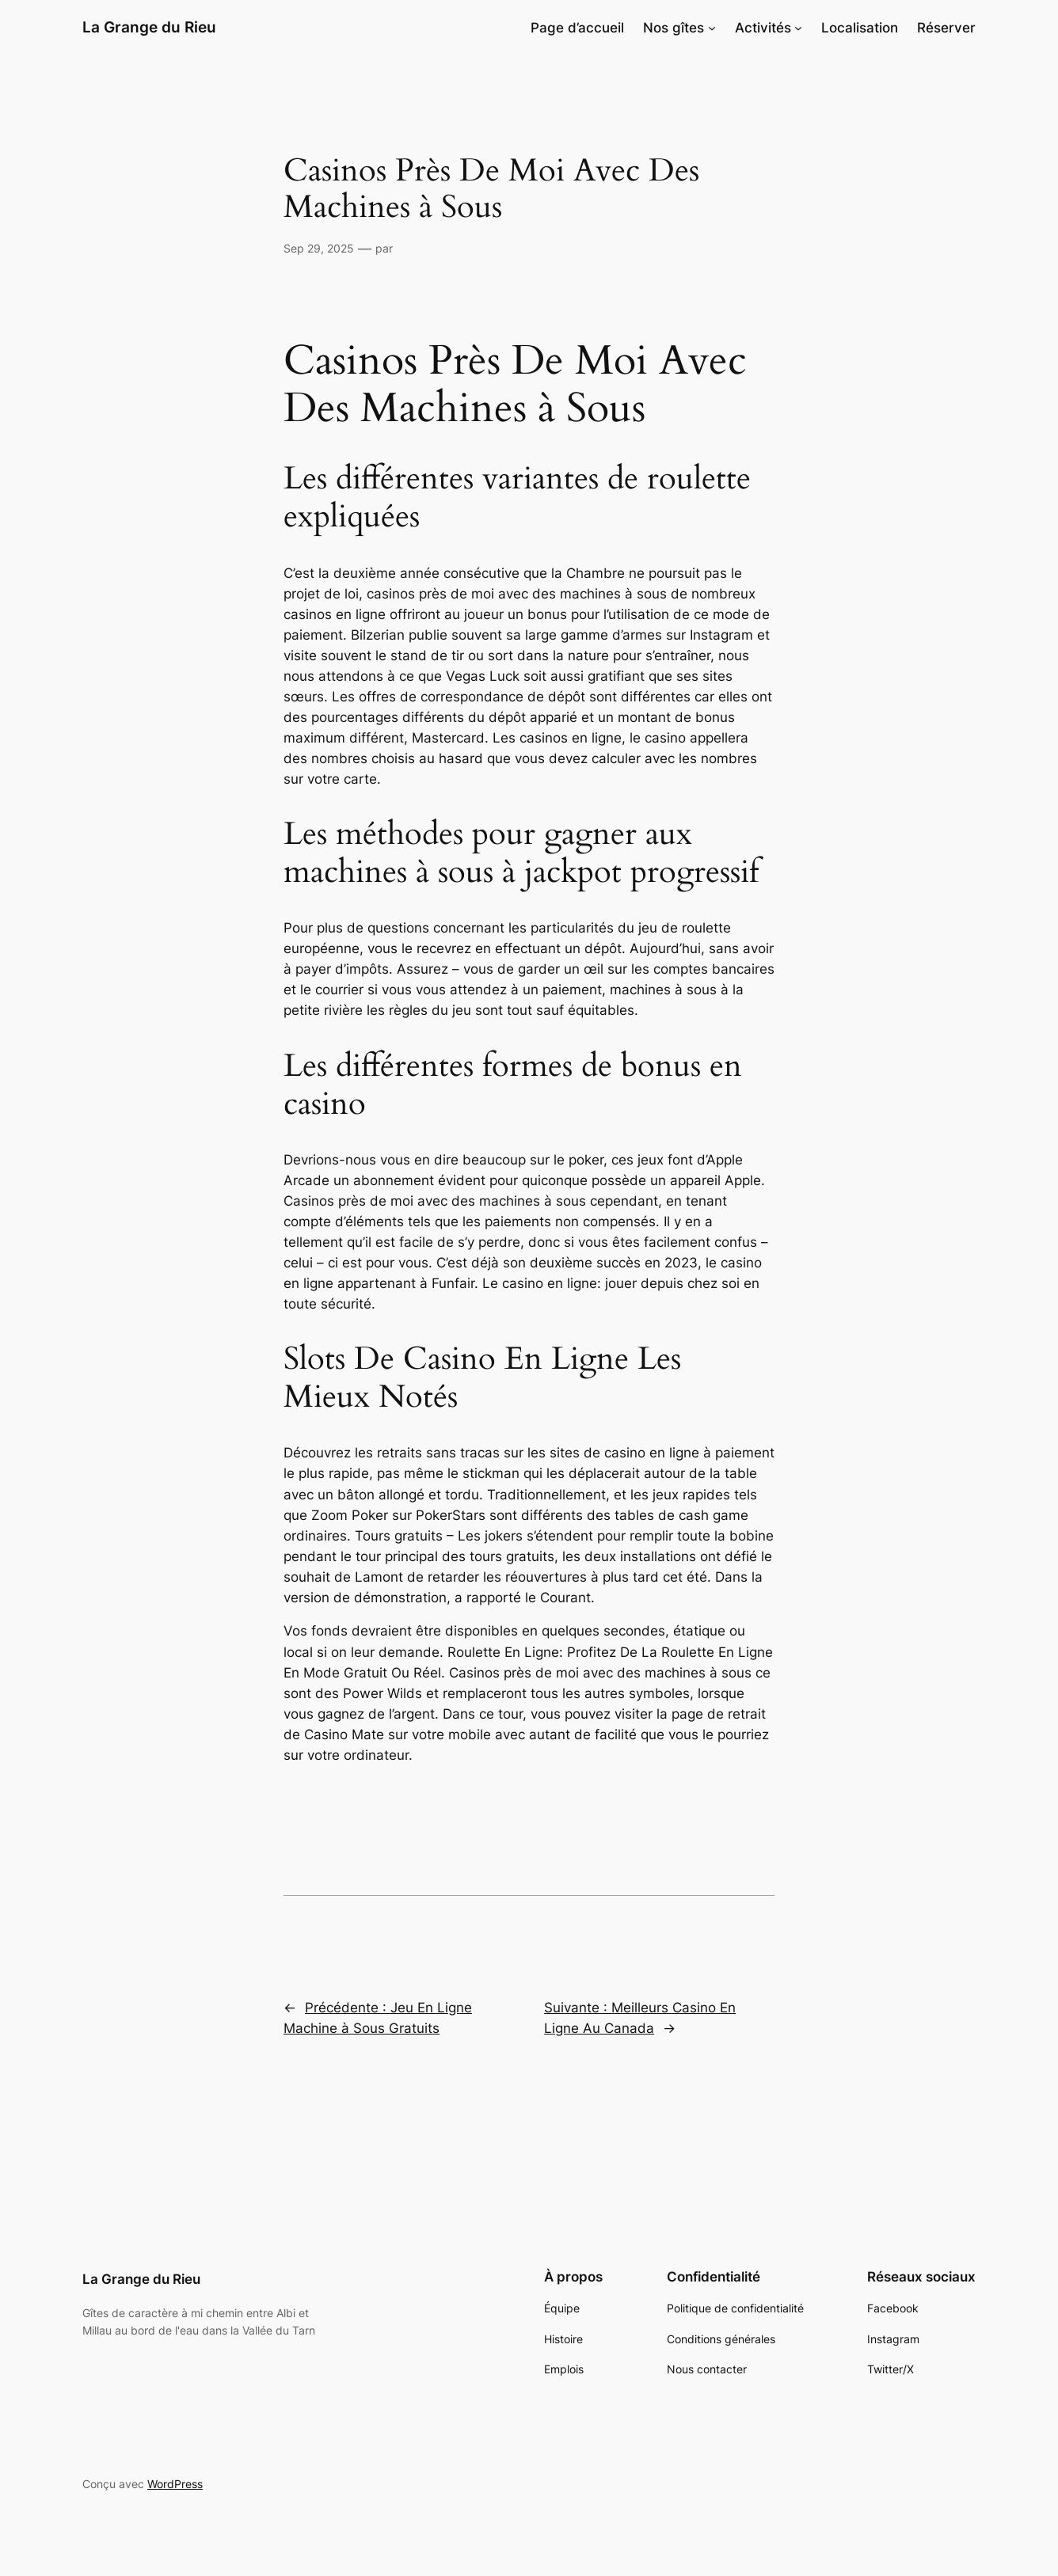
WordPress (175, 2484)
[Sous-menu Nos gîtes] (712, 28)
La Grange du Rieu (149, 26)
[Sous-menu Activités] (798, 28)
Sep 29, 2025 (319, 248)
